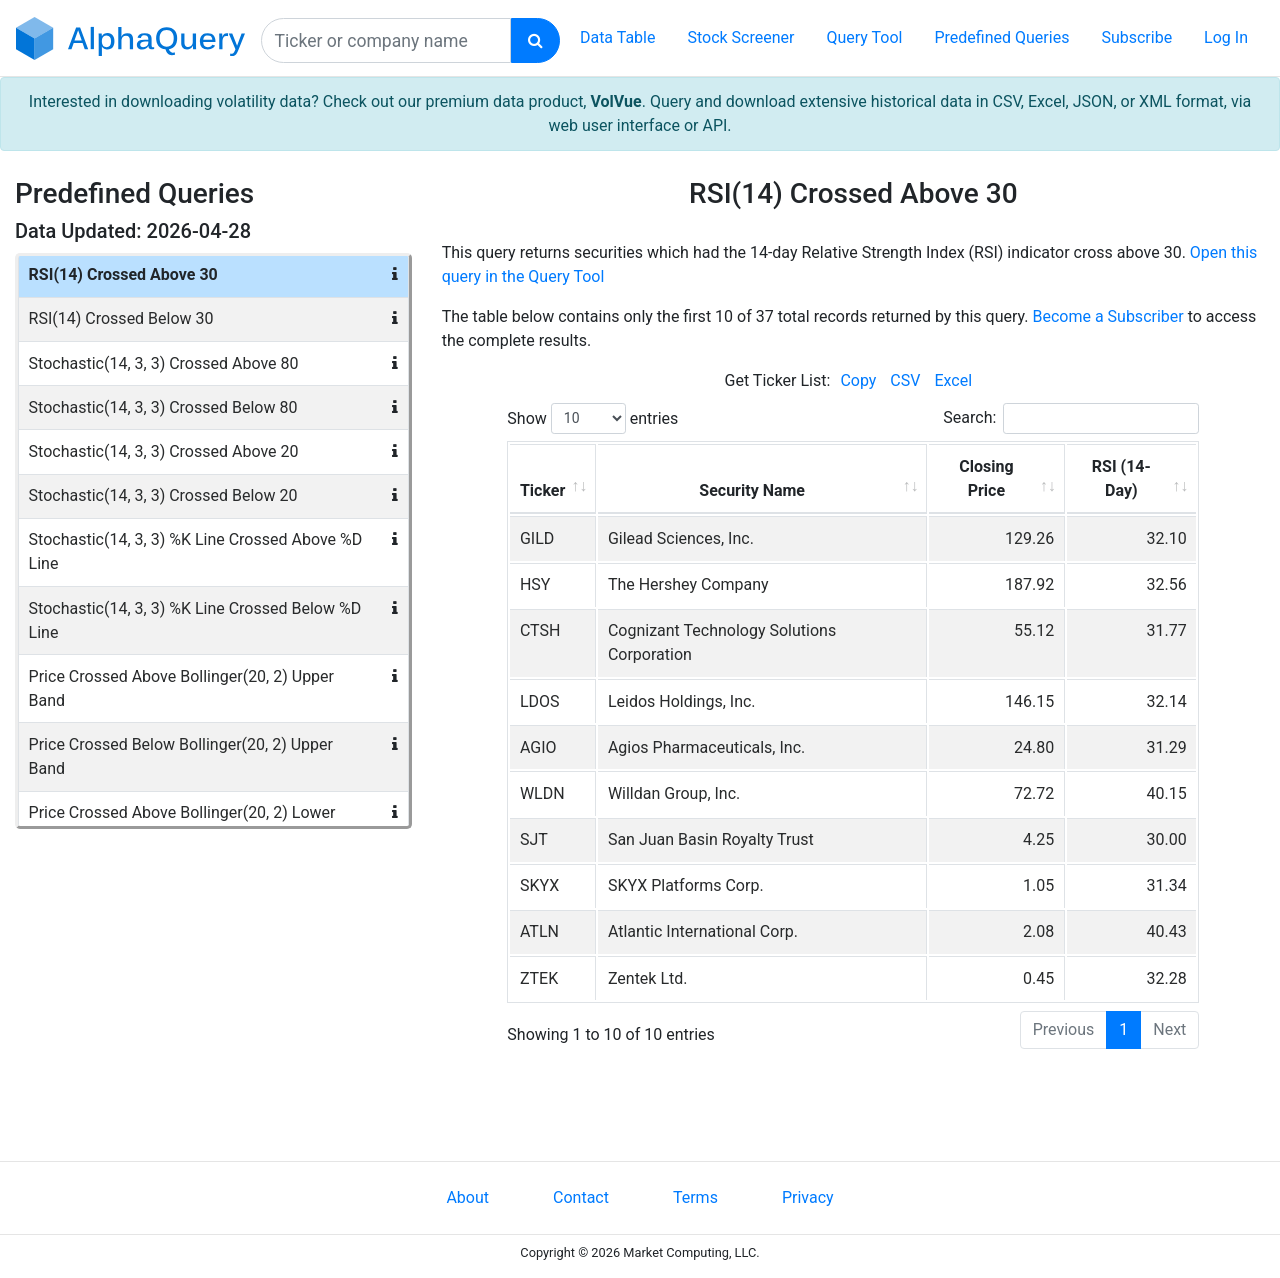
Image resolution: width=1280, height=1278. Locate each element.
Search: (1071, 418)
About (467, 1197)
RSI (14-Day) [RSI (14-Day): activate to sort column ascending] (1121, 478)
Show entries (592, 418)
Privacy (808, 1197)
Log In (1226, 37)
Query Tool (864, 37)
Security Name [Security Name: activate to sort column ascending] (752, 490)
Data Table (618, 37)
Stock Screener (740, 37)
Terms (695, 1197)
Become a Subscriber (1107, 316)
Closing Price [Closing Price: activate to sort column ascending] (986, 478)
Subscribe (1136, 37)
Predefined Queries (1001, 37)
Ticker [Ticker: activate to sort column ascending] (542, 490)
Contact (581, 1197)
